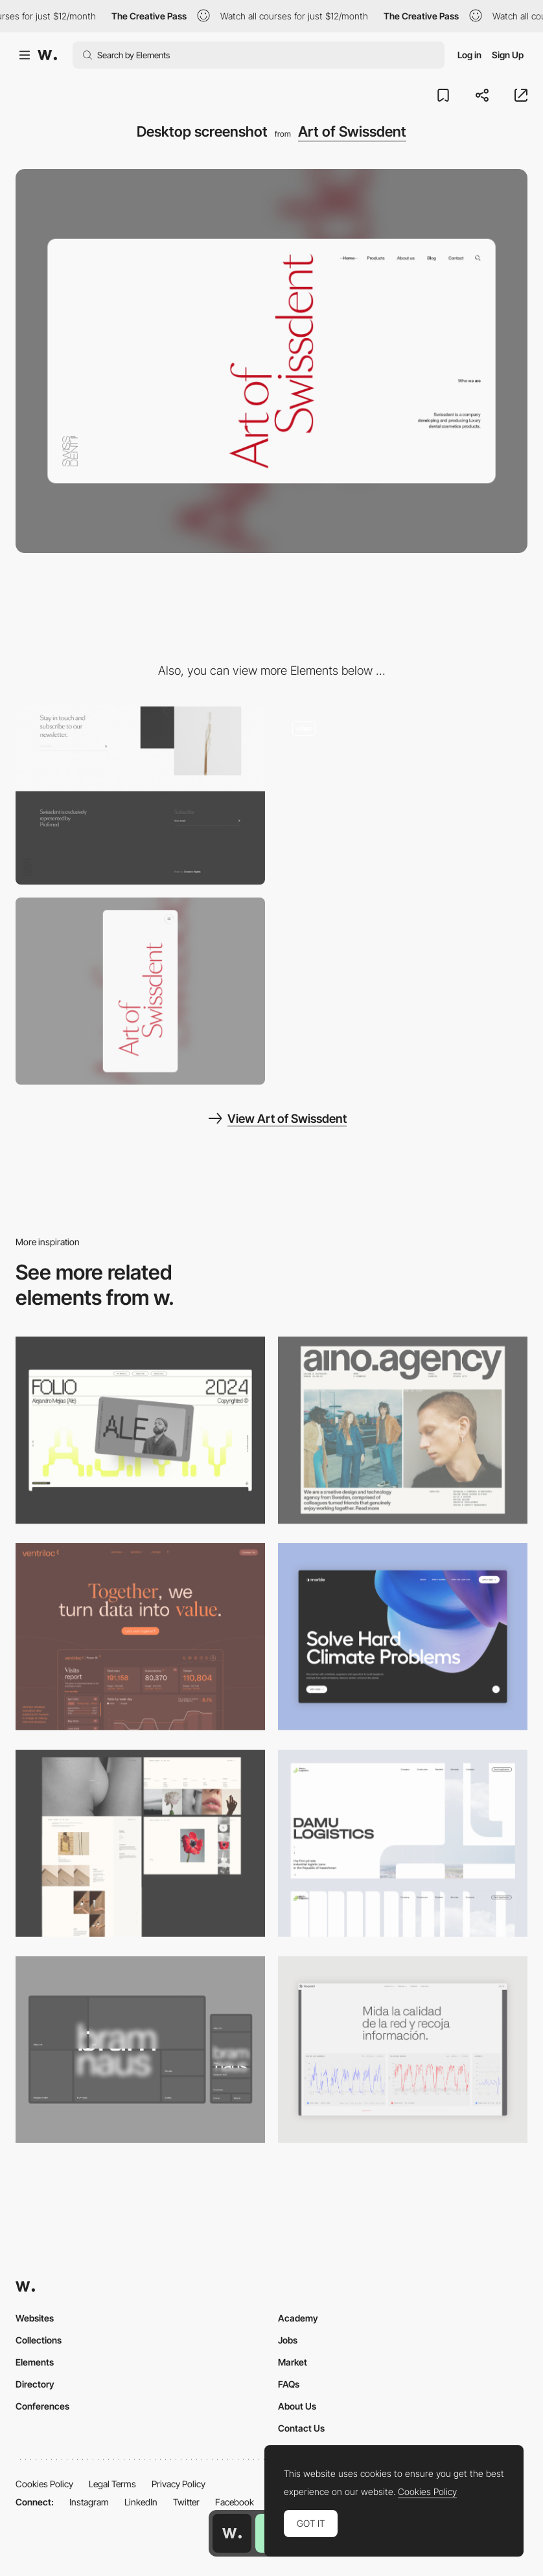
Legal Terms (112, 2483)
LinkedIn (140, 2501)
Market (292, 2361)
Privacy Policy (178, 2483)
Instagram (89, 2501)
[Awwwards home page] (232, 2533)
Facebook (234, 2501)
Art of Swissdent (352, 131)
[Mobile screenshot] (140, 991)
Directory (35, 2384)
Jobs (287, 2339)
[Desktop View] (402, 1636)
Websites (35, 2317)
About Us (297, 2406)
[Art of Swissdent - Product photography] (402, 795)
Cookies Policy (44, 2483)
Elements (35, 2361)
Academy (298, 2317)
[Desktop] (140, 1430)
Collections (39, 2339)
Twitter (186, 2501)
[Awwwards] (47, 55)
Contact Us (301, 2428)
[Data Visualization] (402, 2049)
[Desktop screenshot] (140, 1843)
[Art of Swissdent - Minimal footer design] (140, 795)
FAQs (288, 2384)
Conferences (42, 2406)
